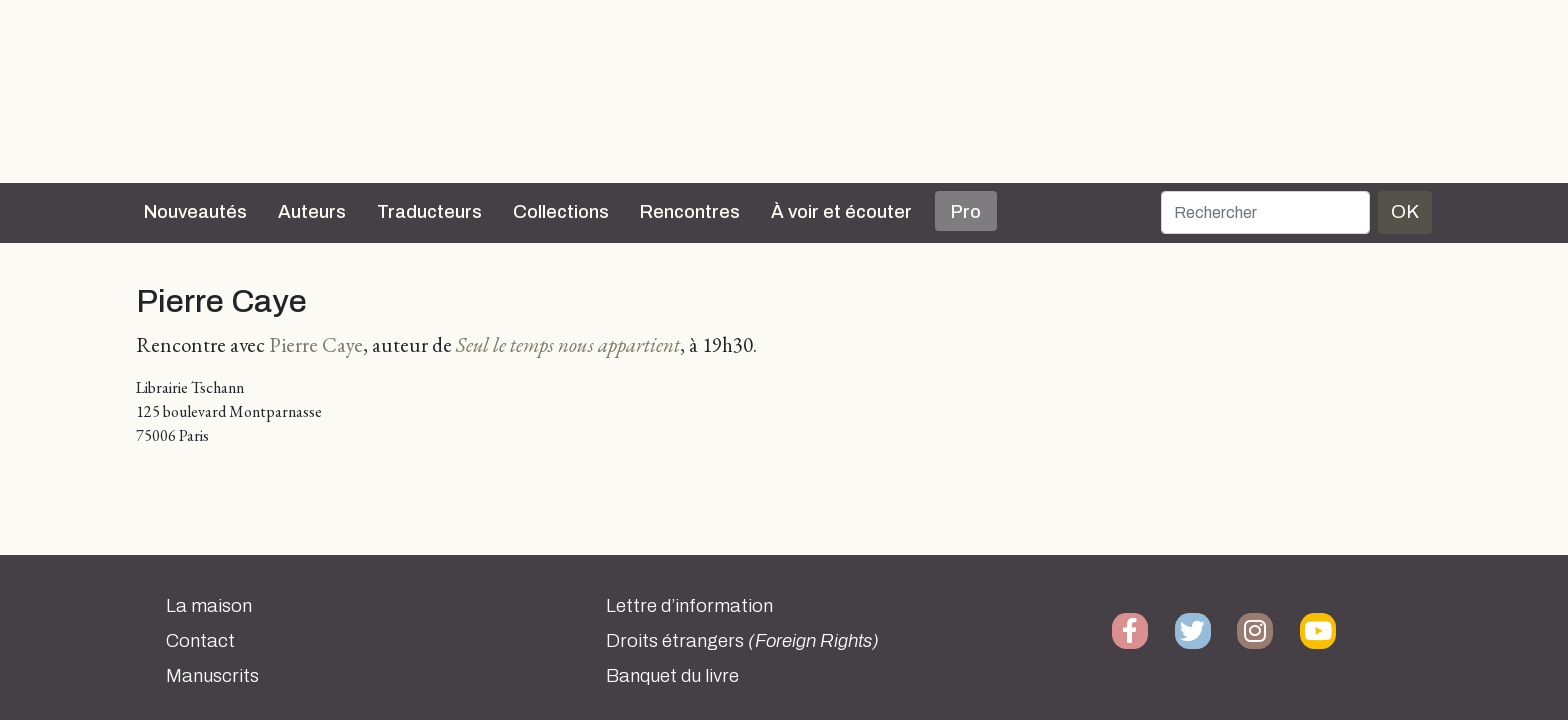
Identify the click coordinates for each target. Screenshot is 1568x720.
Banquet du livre (672, 676)
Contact (200, 641)
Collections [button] (561, 212)
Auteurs (312, 212)
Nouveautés (195, 212)
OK (1405, 211)
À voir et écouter (841, 212)
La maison (209, 606)
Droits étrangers (742, 641)
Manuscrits (212, 676)
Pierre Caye (316, 344)
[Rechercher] (1265, 212)
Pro (966, 212)
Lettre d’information (689, 606)
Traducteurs (429, 212)
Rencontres (690, 212)
